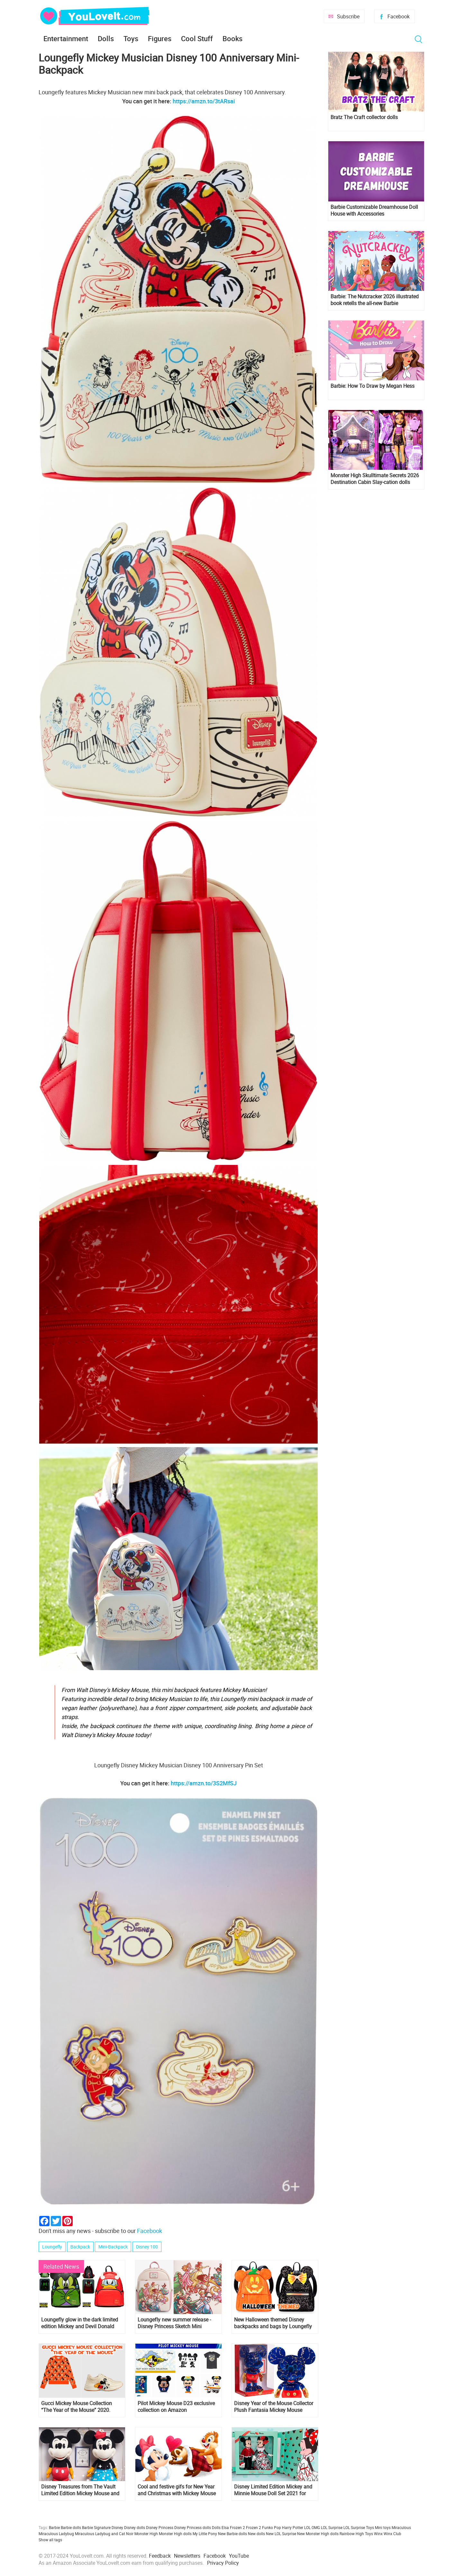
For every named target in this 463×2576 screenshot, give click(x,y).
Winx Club (392, 2533)
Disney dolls (134, 2527)
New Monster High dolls (318, 2533)
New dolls (256, 2533)
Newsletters (187, 2555)
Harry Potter (292, 2527)
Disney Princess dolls (192, 2527)
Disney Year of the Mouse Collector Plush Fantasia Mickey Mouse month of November (273, 2406)
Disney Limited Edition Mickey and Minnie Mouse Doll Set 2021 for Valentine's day (273, 2490)
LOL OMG (312, 2527)
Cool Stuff (197, 38)
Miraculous (401, 2527)
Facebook (398, 16)
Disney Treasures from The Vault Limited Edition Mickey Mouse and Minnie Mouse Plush (80, 2490)
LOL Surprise (331, 2527)
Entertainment (65, 38)
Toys (130, 38)
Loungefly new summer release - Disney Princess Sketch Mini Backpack (174, 2323)
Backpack (80, 2247)
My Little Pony (205, 2533)
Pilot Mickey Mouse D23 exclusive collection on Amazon (176, 2406)
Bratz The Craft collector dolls (364, 117)
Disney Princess (159, 2527)
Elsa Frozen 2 (233, 2527)
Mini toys (383, 2527)
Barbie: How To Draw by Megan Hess (372, 386)
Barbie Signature (96, 2527)
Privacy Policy (223, 2562)
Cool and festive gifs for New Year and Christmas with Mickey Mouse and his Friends (177, 2490)
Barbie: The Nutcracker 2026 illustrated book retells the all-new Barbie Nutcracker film (375, 300)
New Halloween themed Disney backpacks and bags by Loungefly (273, 2323)
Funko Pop (271, 2527)
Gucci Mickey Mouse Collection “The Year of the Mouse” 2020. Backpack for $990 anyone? (76, 2406)
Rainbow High (352, 2533)
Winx (378, 2533)
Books (232, 38)
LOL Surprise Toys (358, 2527)
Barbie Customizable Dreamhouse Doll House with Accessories (374, 210)
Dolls (106, 38)
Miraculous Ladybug (56, 2533)
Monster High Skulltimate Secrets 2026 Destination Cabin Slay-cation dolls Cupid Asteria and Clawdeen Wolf (375, 479)
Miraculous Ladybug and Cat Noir (104, 2533)
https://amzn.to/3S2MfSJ (204, 1783)
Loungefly (52, 2247)
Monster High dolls (175, 2533)
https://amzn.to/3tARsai (204, 101)
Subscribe (348, 16)
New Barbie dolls (232, 2533)
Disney (117, 2527)
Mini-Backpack (113, 2247)
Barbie (54, 2527)
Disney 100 (147, 2247)
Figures (159, 38)
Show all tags (50, 2539)
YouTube (239, 2555)
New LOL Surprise (281, 2533)
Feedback (160, 2555)
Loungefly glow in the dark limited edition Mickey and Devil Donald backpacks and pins (79, 2323)
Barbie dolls (71, 2527)
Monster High (146, 2533)
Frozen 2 (253, 2527)
